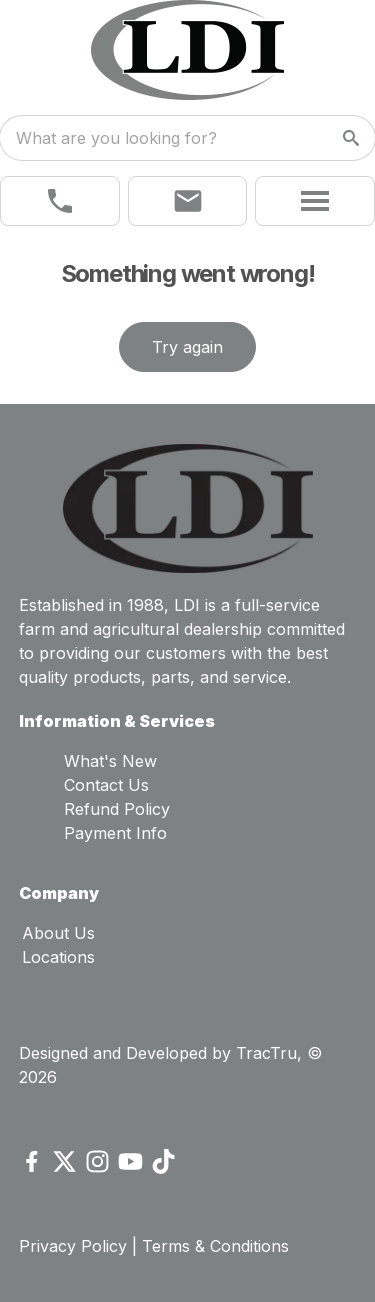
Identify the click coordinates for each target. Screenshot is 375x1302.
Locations (58, 957)
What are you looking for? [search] (116, 138)
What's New (110, 761)
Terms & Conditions (215, 1246)
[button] (188, 201)
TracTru (266, 1053)
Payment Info (115, 833)
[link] (60, 201)
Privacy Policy (73, 1246)
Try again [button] (187, 347)
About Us (58, 933)
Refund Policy (117, 809)
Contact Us (106, 785)
